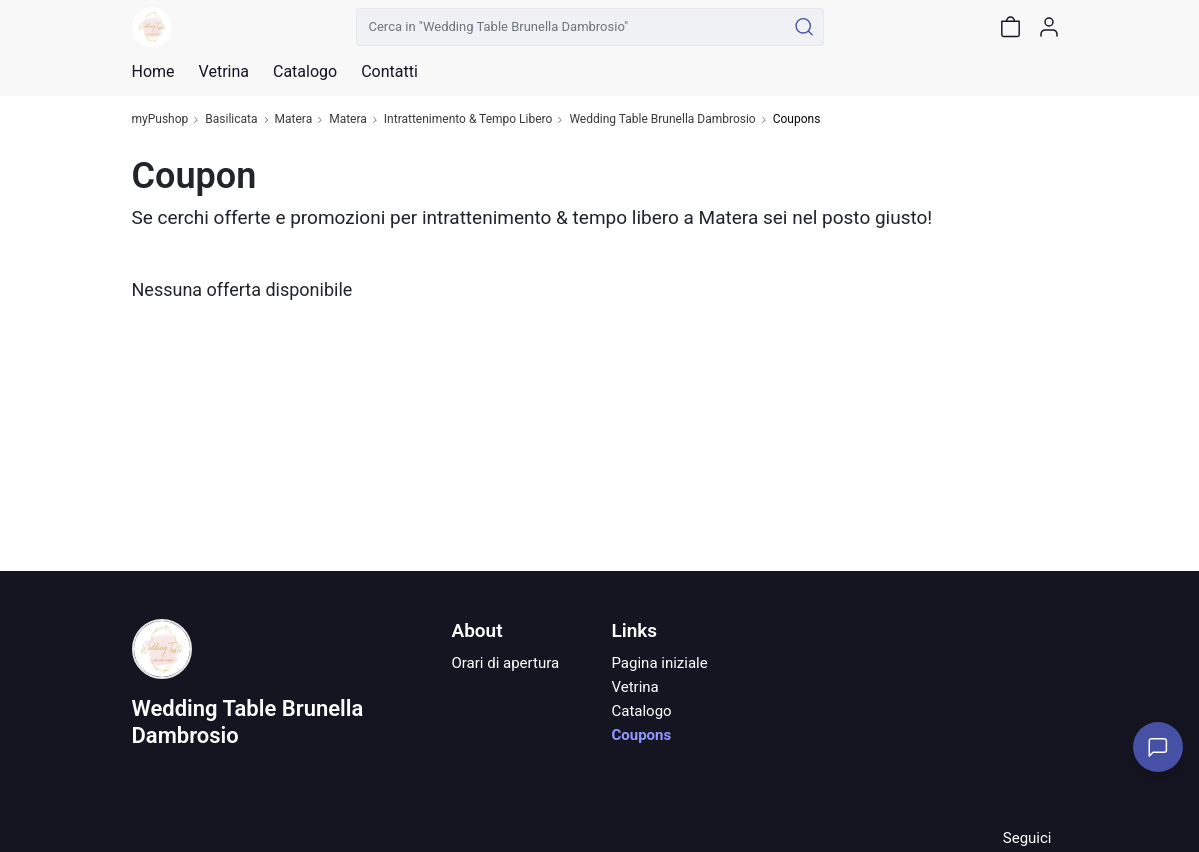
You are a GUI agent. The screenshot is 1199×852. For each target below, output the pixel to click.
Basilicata (231, 119)
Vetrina (634, 687)
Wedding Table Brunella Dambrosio (662, 119)
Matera (294, 119)
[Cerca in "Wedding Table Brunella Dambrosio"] (571, 27)
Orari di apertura (505, 663)
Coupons (641, 735)
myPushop (160, 119)
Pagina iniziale (659, 663)
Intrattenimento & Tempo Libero (468, 119)
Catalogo (305, 72)
